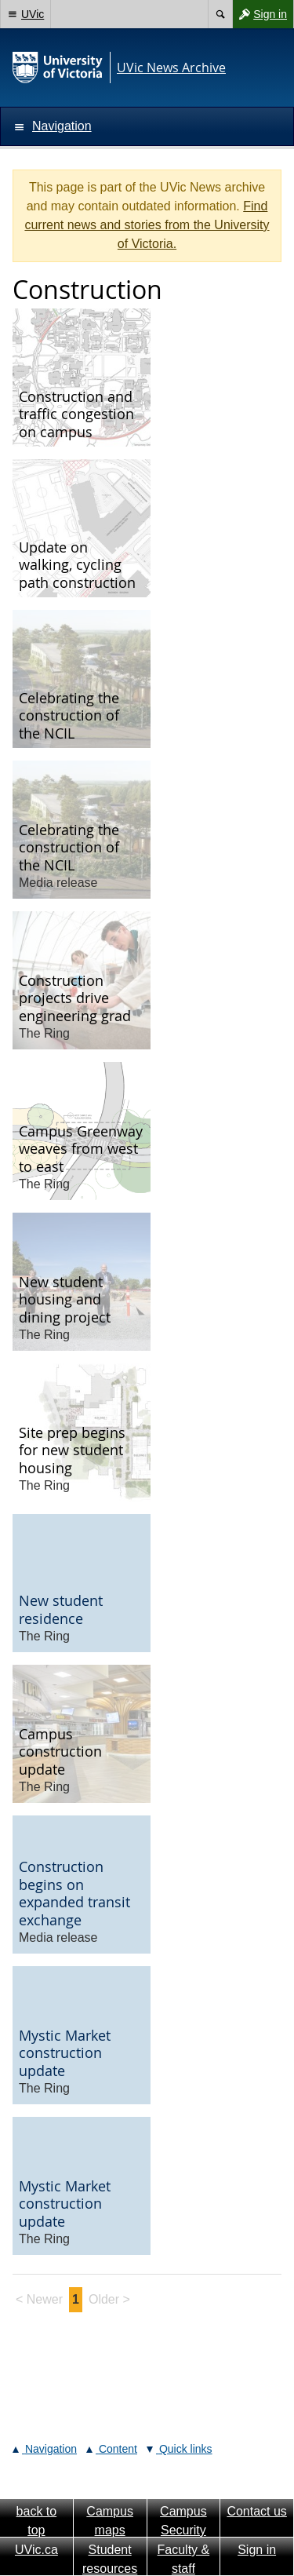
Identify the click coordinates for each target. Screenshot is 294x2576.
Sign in (259, 14)
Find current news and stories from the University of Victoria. (146, 224)
